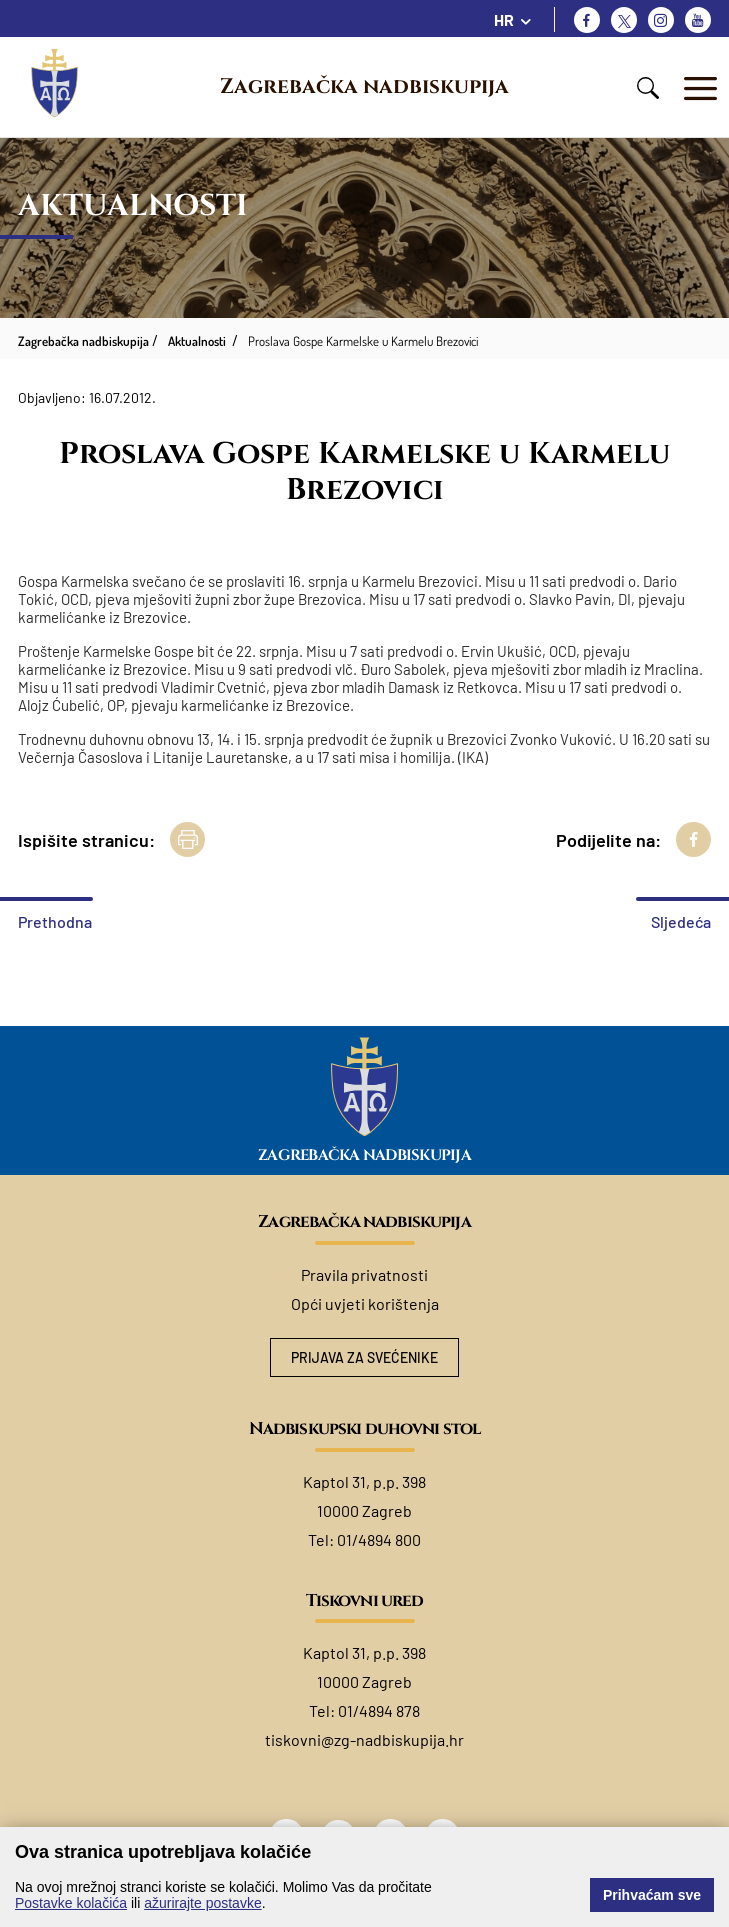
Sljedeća (681, 921)
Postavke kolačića (71, 1903)
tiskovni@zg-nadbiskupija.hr (364, 1739)
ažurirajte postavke (203, 1903)
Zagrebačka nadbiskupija (364, 87)
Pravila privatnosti (364, 1274)
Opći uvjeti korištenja (365, 1303)
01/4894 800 (379, 1539)
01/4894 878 (379, 1710)
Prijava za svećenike (364, 1357)
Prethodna (55, 921)
